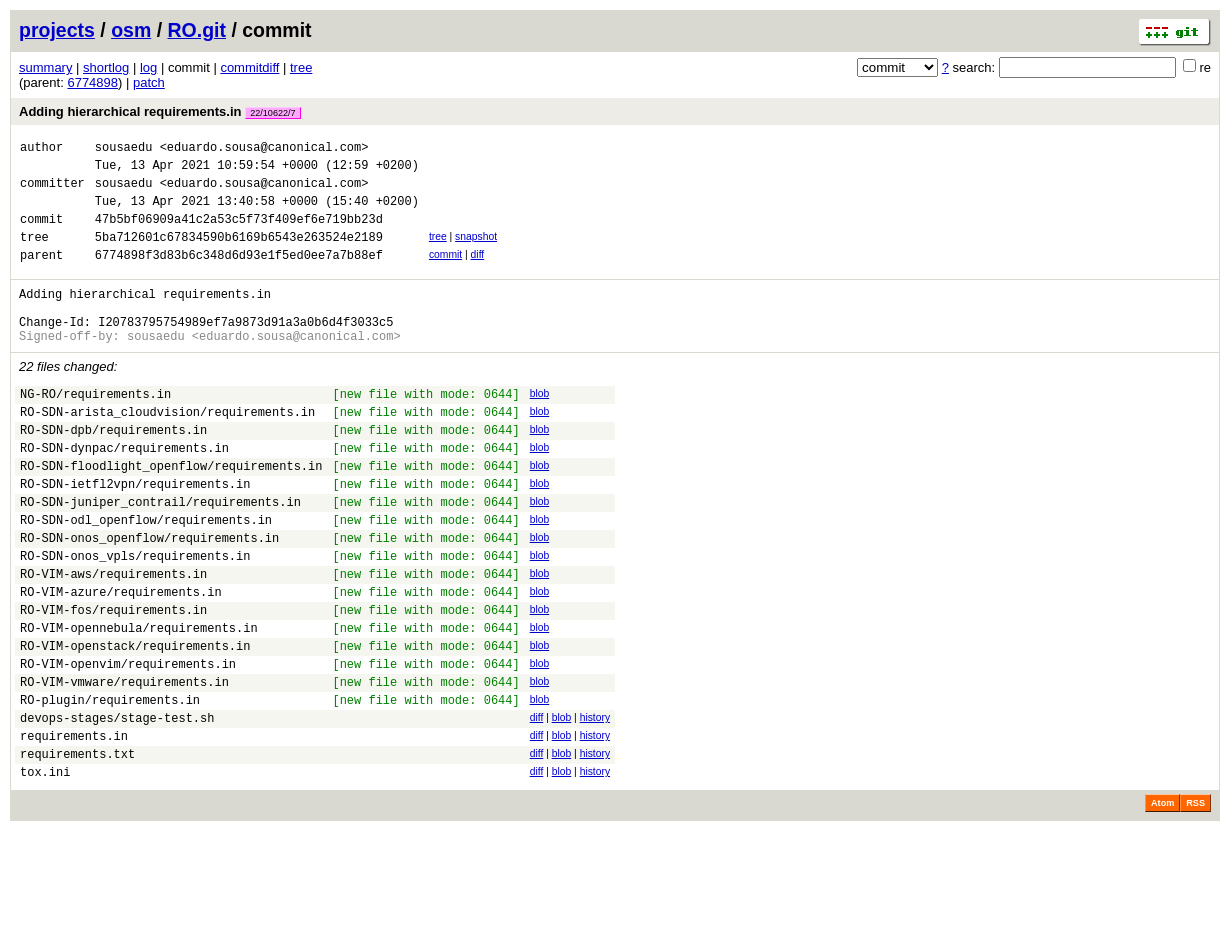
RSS (1195, 902)
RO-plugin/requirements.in (110, 786)
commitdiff (249, 67)
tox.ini (45, 870)
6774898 (92, 82)
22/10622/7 (273, 113)
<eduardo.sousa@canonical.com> (264, 149)
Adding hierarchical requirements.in (160, 111)
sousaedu (124, 149)
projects (57, 30)
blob (540, 426)
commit (445, 272)
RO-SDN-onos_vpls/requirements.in (135, 618)
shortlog (106, 67)
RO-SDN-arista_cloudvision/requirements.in (167, 450)
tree (301, 67)
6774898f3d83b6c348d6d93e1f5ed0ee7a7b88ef (239, 275)
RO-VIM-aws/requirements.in (113, 639)
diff (478, 272)
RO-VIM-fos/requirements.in (113, 681)
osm (131, 30)
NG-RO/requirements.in (95, 429)
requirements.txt (77, 849)
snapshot (476, 251)
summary (45, 67)
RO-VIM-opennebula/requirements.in (139, 702)
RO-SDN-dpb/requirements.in (113, 471)
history (595, 804)
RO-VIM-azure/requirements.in (121, 660)
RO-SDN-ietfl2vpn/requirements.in (135, 534)
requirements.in (74, 828)
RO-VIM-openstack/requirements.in (135, 723)
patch (149, 82)
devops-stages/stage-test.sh (117, 807)
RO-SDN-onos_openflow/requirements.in (149, 597)
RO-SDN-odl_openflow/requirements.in (146, 576)
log (148, 67)
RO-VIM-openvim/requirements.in (128, 744)
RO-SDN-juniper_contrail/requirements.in (160, 555)
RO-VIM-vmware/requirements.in (124, 765)
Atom (1162, 902)
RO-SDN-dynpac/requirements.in (124, 492)
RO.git (197, 30)
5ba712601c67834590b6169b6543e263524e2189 (239, 254)
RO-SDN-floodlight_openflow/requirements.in (171, 513)
